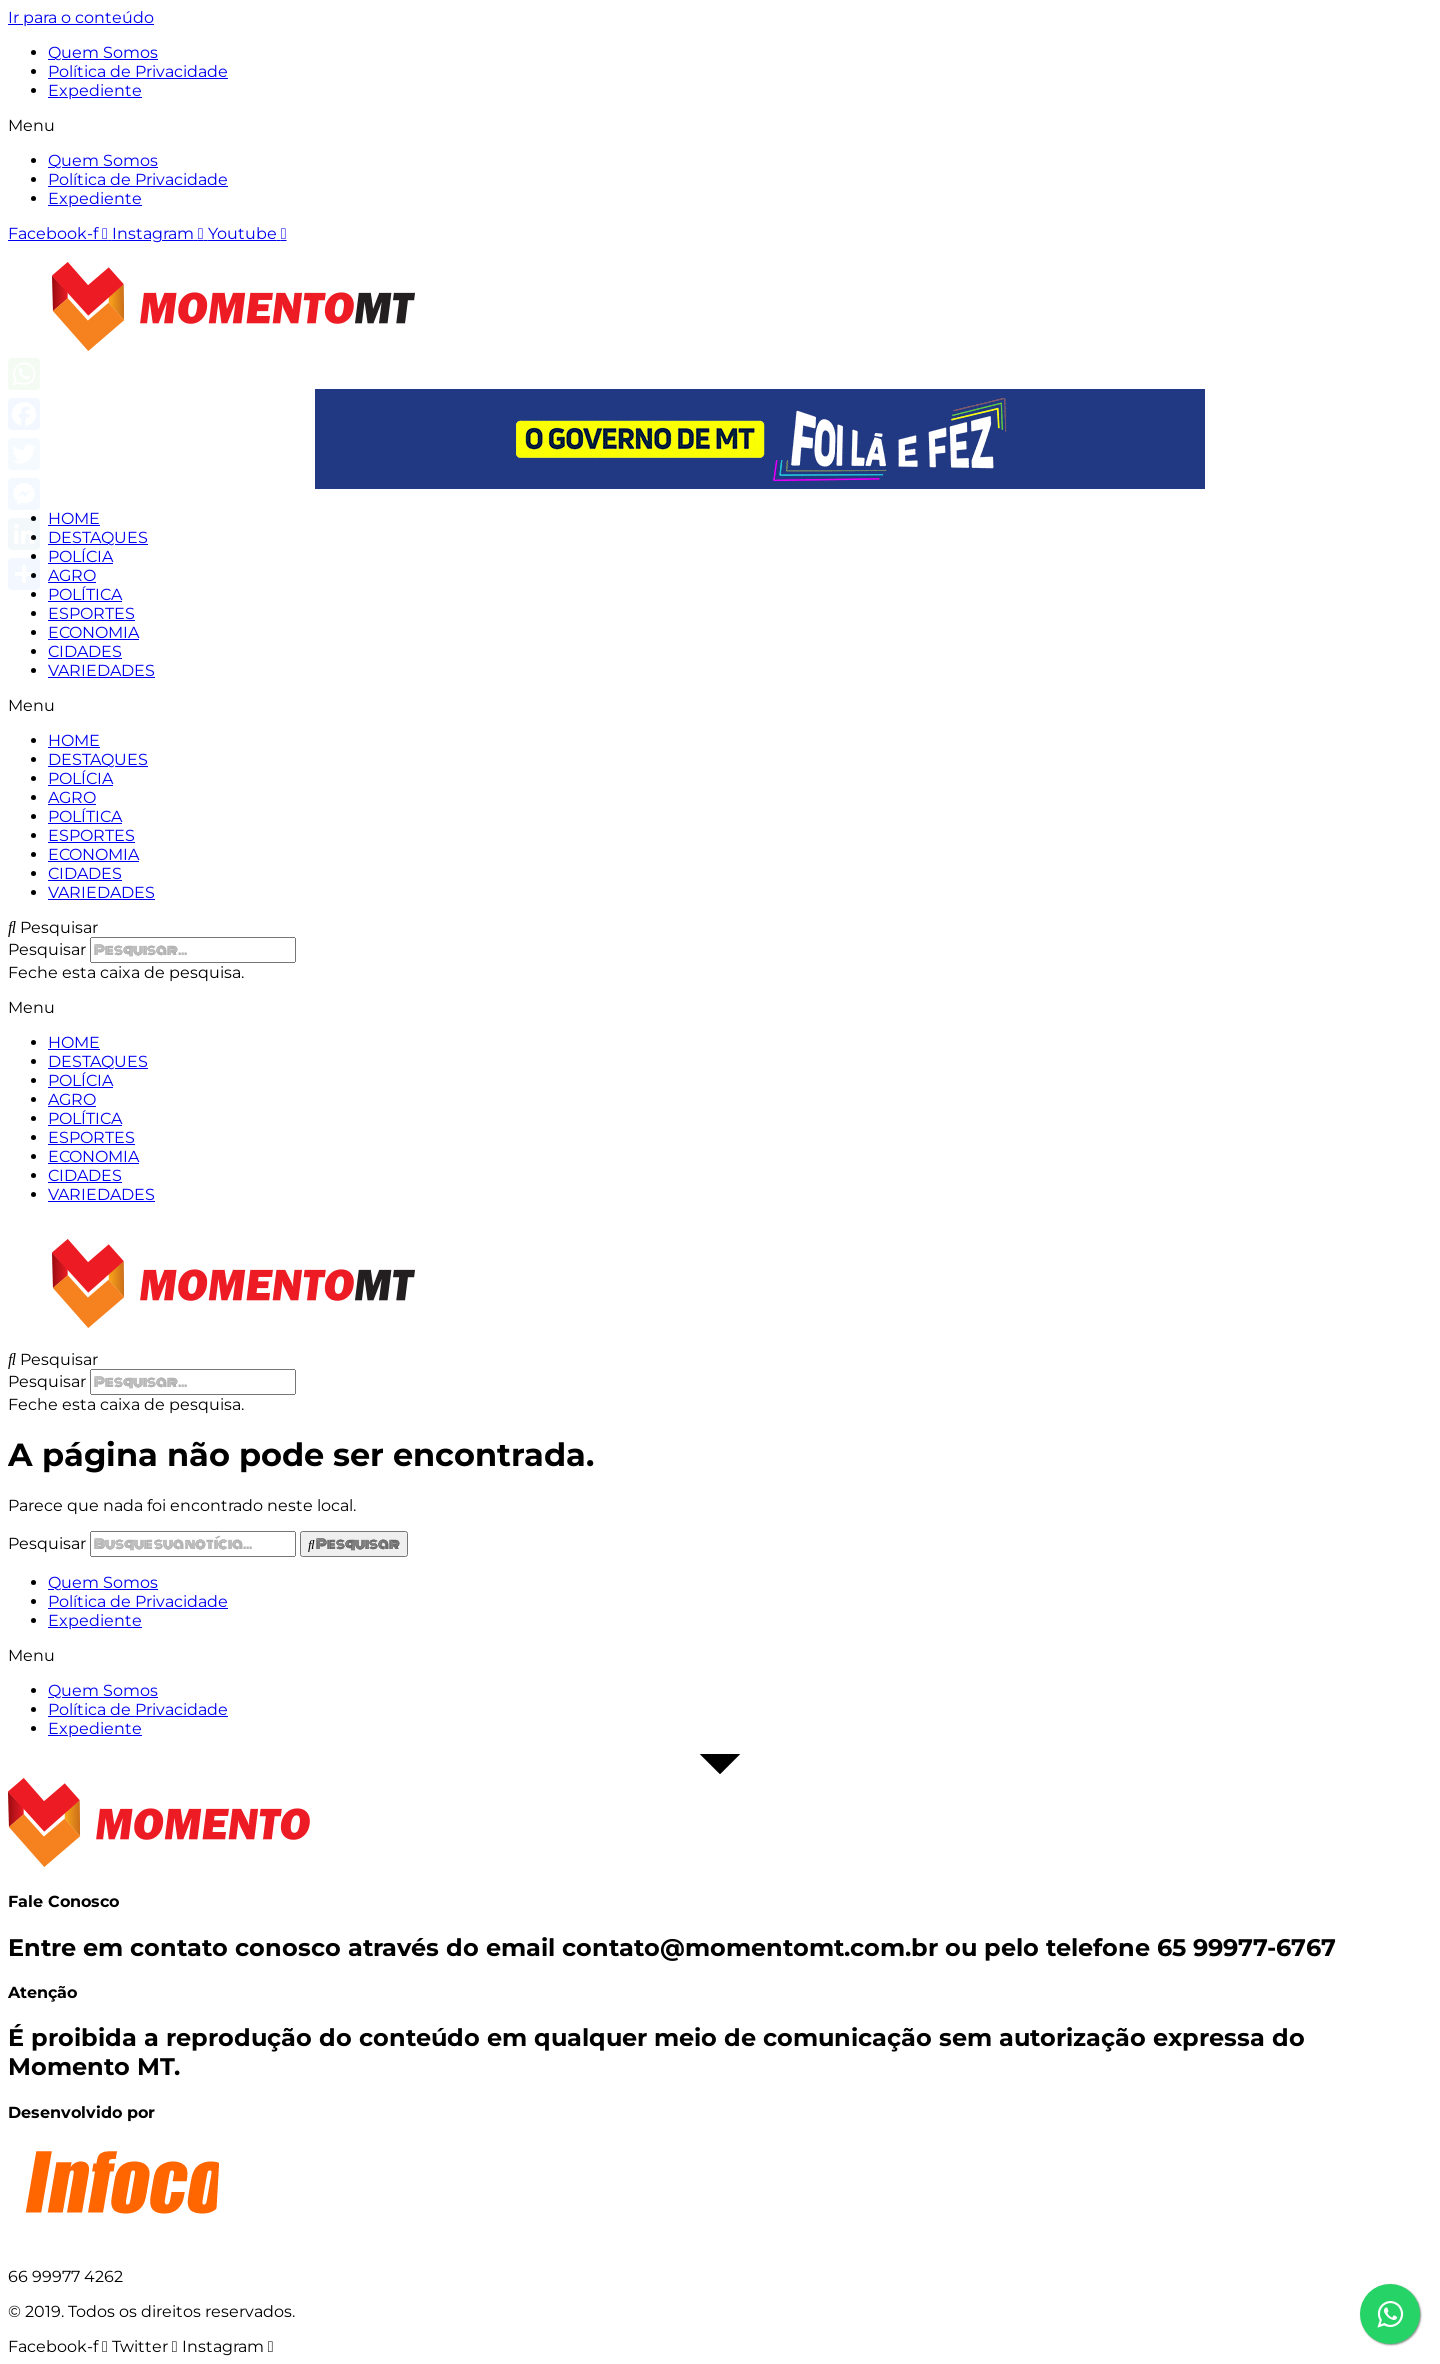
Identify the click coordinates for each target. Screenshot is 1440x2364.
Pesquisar (47, 949)
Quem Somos (103, 52)
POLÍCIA (80, 556)
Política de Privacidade (138, 71)
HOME (74, 518)
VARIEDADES (101, 670)
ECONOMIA (93, 632)
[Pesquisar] (354, 1544)
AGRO (72, 575)
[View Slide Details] (760, 483)
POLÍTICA (85, 594)
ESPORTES (91, 613)
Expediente (95, 90)
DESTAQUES (98, 537)
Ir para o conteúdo (81, 17)
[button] (720, 125)
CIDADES (85, 651)
